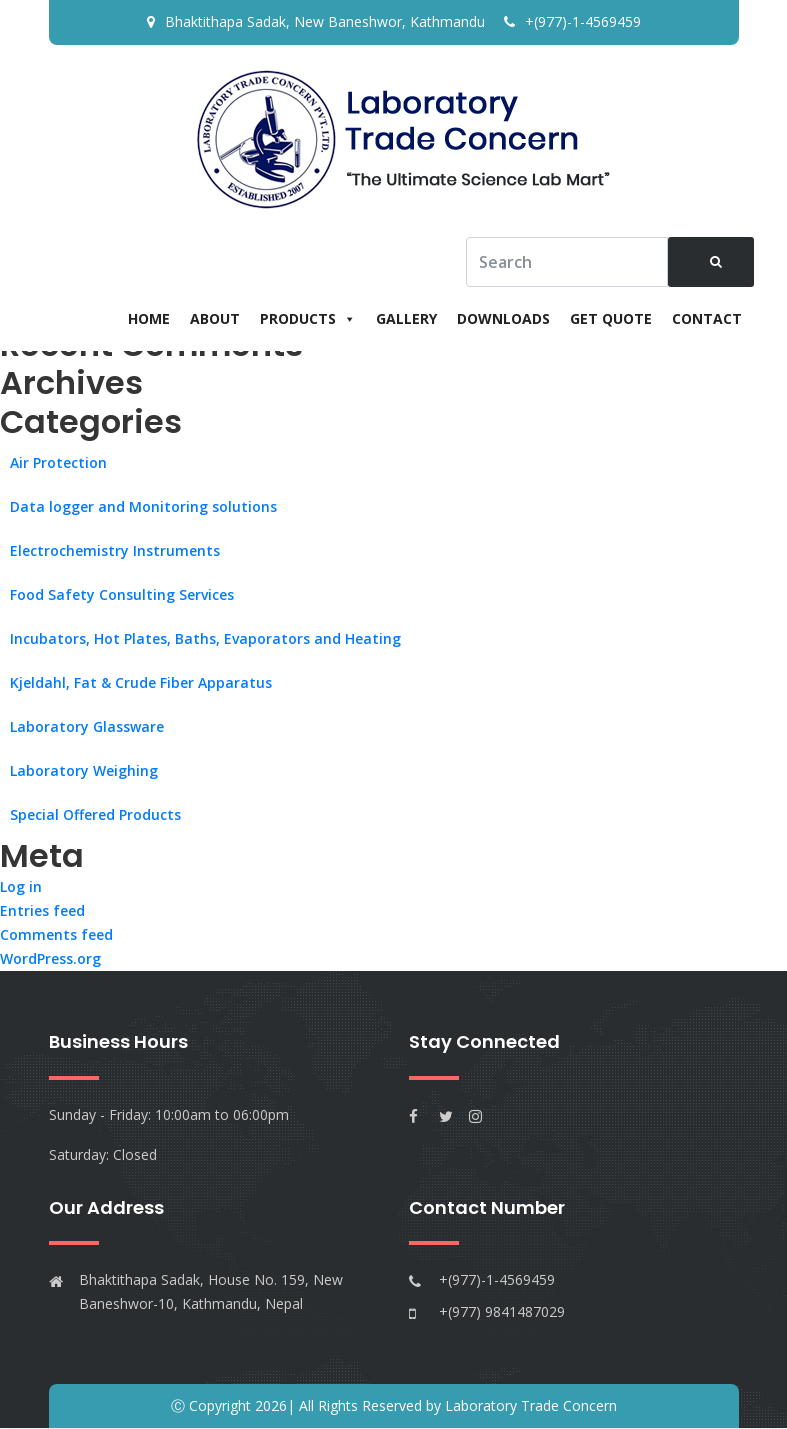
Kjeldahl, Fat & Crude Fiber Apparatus (141, 682)
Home (149, 318)
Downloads (503, 318)
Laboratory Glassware (87, 726)
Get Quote (611, 318)
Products (308, 318)
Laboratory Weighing (84, 770)
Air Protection (58, 462)
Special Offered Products (95, 814)
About (215, 318)
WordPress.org (50, 959)
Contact (707, 318)
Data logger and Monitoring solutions (143, 506)
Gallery (406, 318)
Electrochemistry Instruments (115, 550)
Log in (21, 887)
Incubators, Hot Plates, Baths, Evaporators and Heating (205, 638)
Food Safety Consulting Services (122, 594)
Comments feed (56, 935)
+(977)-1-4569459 (572, 21)
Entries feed (42, 911)
